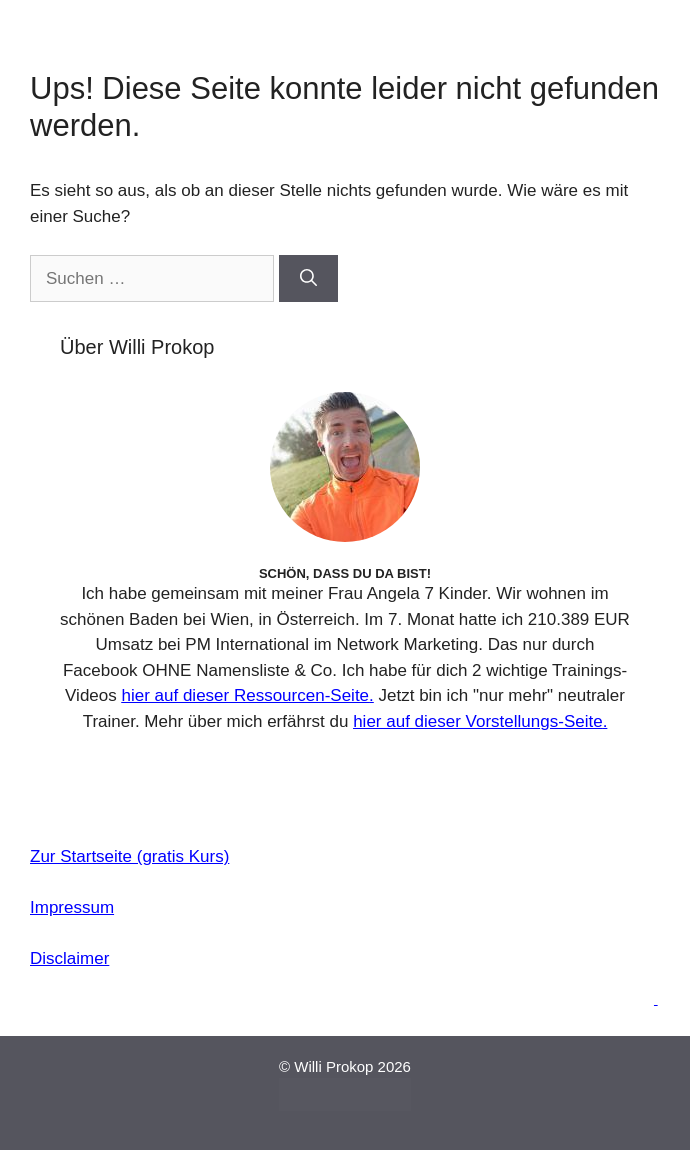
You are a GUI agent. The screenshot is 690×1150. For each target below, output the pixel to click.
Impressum (72, 907)
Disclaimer (69, 958)
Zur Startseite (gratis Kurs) (129, 856)
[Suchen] (308, 279)
